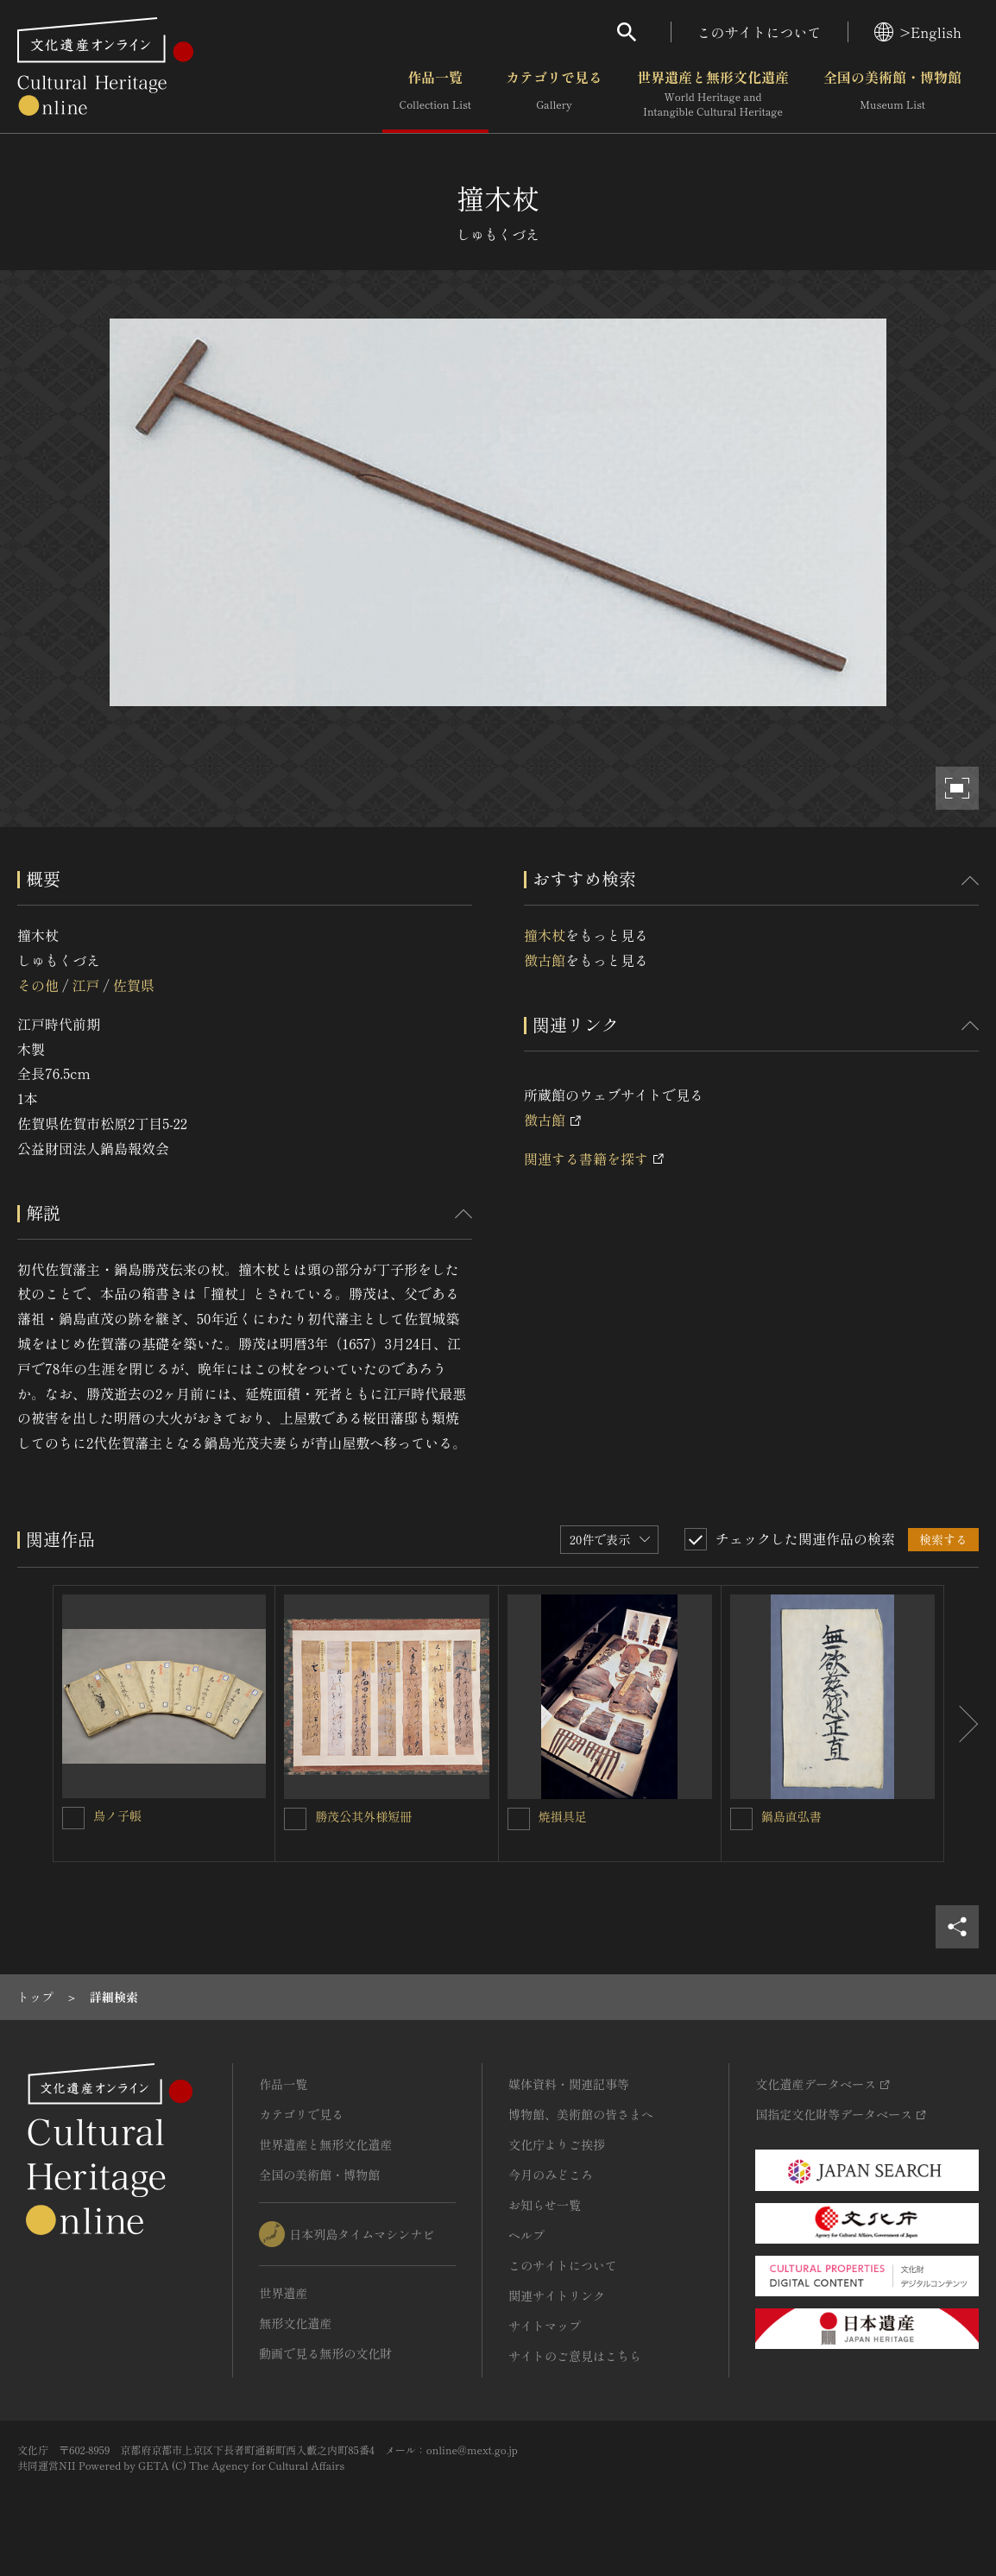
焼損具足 (563, 1816)
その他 (38, 985)
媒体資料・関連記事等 (568, 2084)
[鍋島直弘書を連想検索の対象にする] (741, 1819)
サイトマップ (544, 2325)
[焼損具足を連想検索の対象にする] (518, 1819)
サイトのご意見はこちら (574, 2355)
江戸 (85, 985)
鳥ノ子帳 (117, 1815)
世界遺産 (283, 2292)
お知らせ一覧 (544, 2204)
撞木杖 (544, 935)
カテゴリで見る (554, 94)
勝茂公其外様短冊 (363, 1816)
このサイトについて (759, 32)
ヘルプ (526, 2235)
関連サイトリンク (556, 2295)
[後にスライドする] (961, 1723)
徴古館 (544, 960)
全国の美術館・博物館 (892, 94)
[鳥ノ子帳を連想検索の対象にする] (73, 1818)
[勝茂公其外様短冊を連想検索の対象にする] (295, 1819)
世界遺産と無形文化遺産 (713, 94)
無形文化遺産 (295, 2323)
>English (917, 32)
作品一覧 (435, 94)
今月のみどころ (550, 2174)
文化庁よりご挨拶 (556, 2144)
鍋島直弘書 (791, 1816)
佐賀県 (133, 985)
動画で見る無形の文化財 (325, 2353)
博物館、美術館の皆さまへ (580, 2114)
